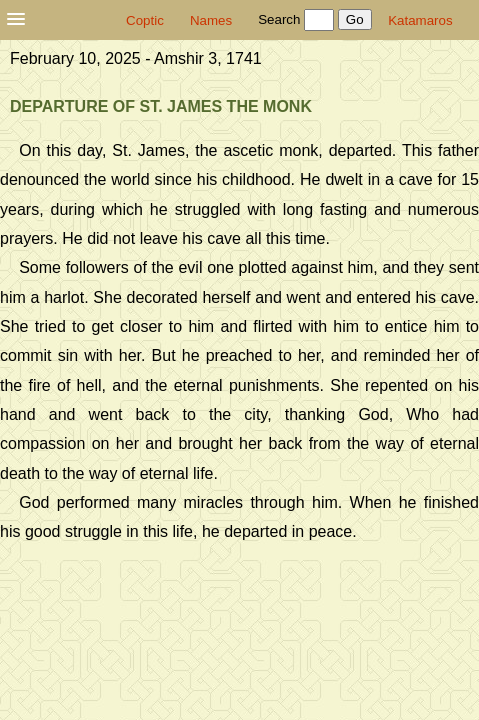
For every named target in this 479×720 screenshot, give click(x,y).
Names (211, 20)
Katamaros (420, 20)
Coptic (145, 20)
